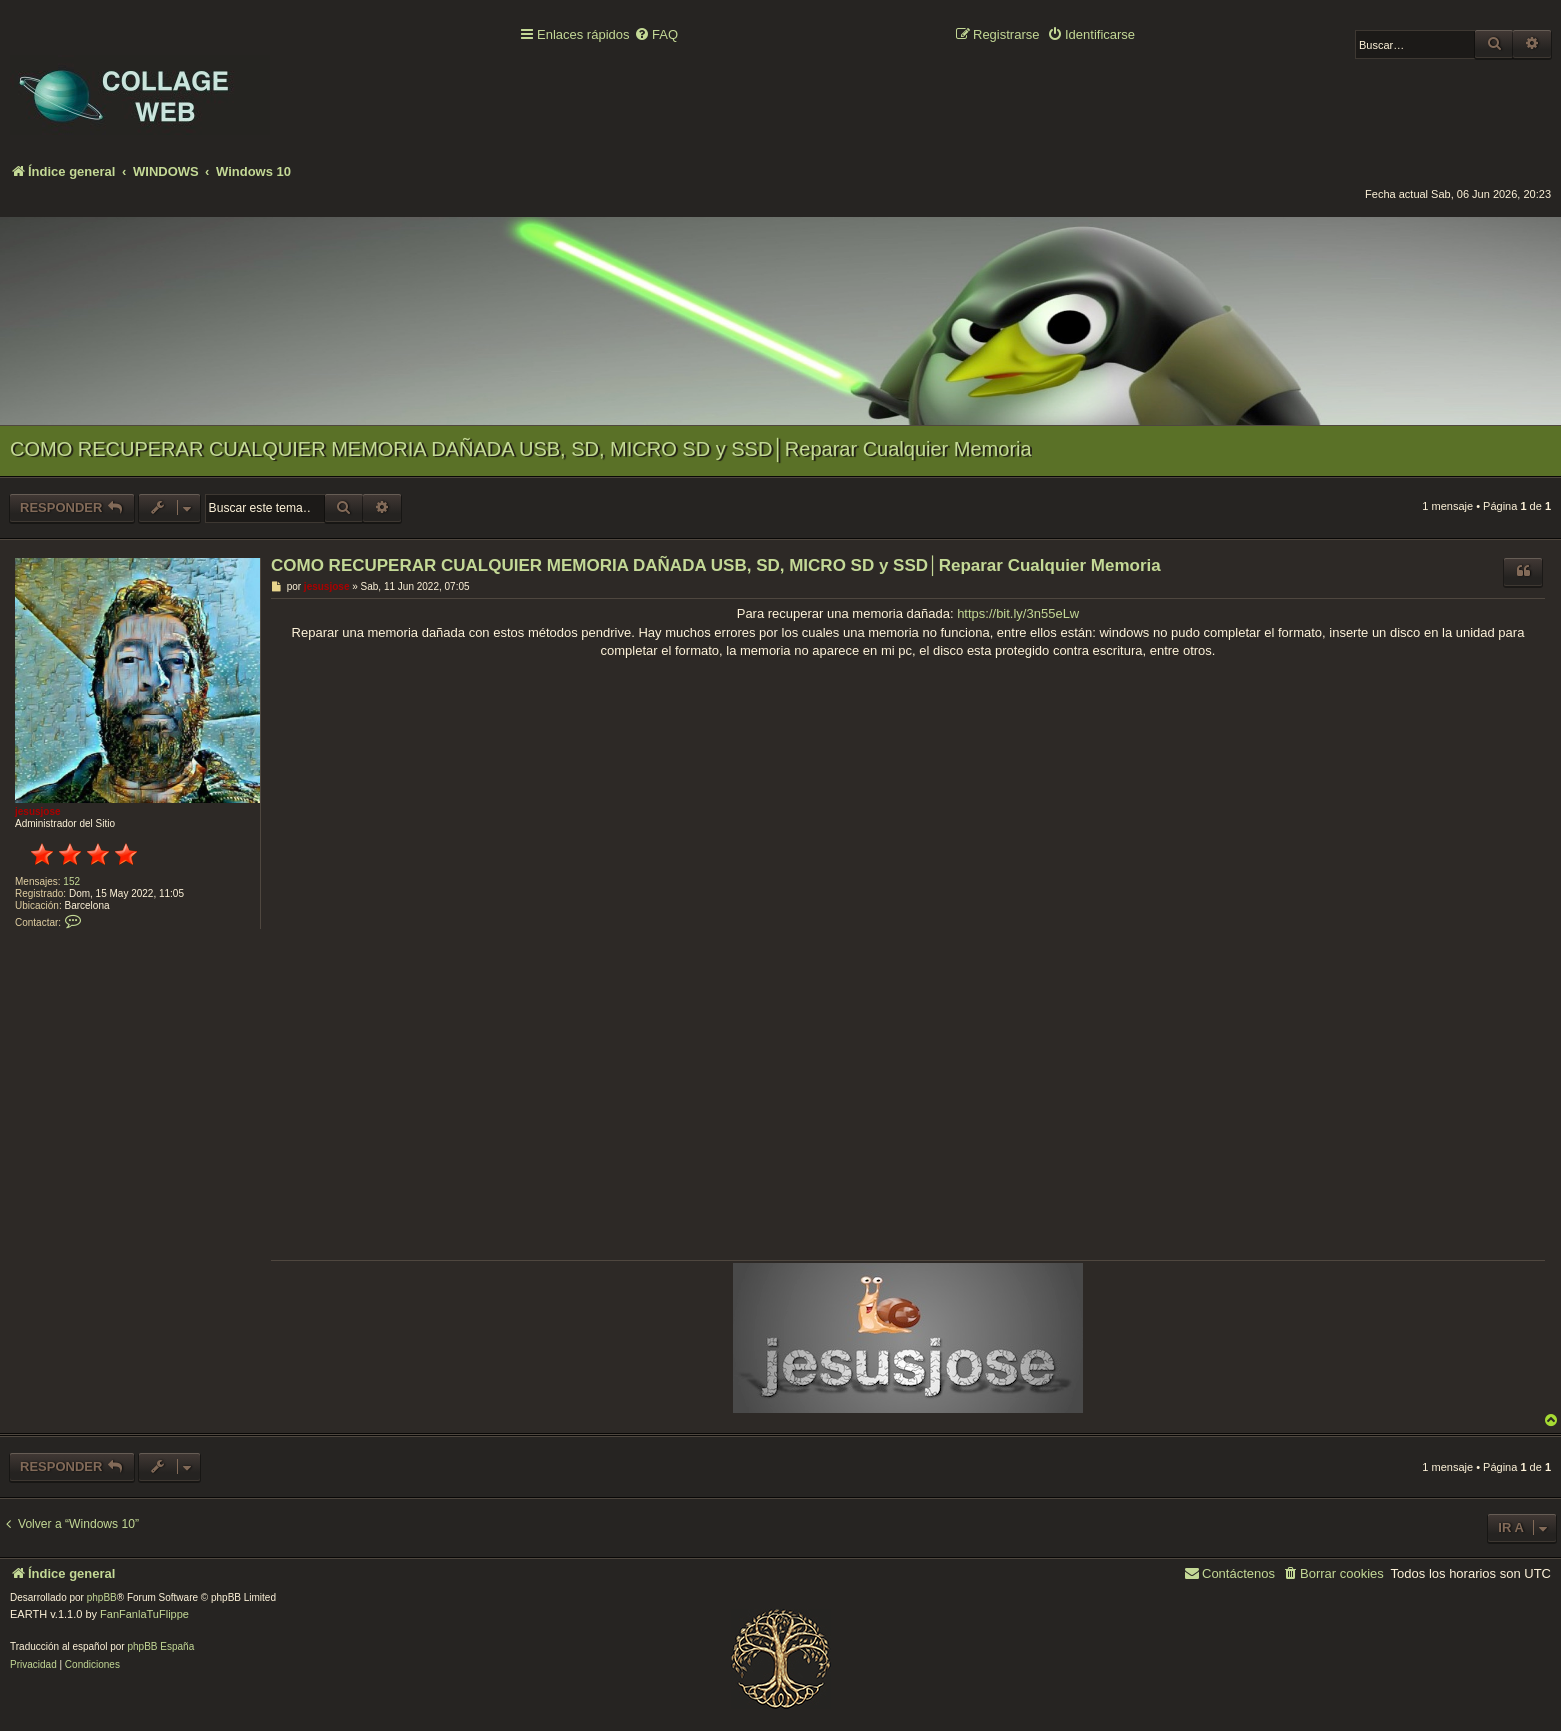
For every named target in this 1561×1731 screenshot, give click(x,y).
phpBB (102, 1597)
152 (71, 881)
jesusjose (38, 811)
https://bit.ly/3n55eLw (1018, 613)
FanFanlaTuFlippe (144, 1614)
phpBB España (160, 1646)
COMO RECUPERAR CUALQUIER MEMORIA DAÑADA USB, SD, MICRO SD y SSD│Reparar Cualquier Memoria (521, 449)
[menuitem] (656, 35)
